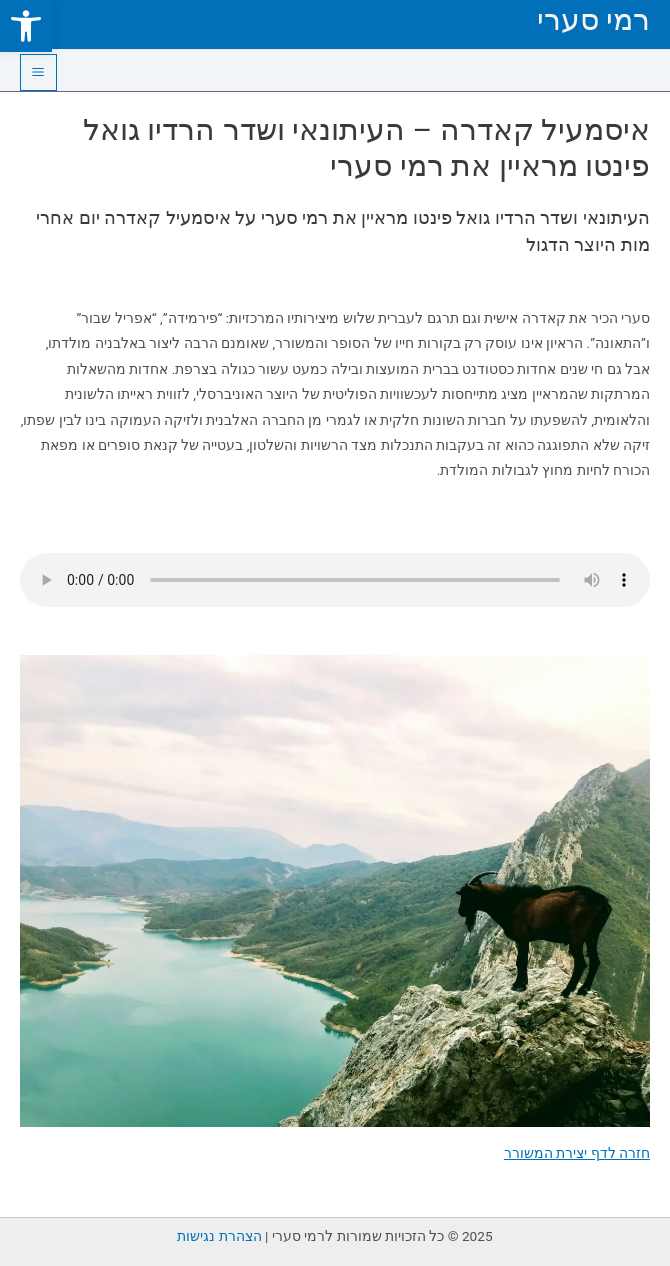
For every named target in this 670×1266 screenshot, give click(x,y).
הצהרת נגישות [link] (219, 1236)
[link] (26, 26)
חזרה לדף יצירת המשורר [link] (577, 1153)
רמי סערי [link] (593, 19)
